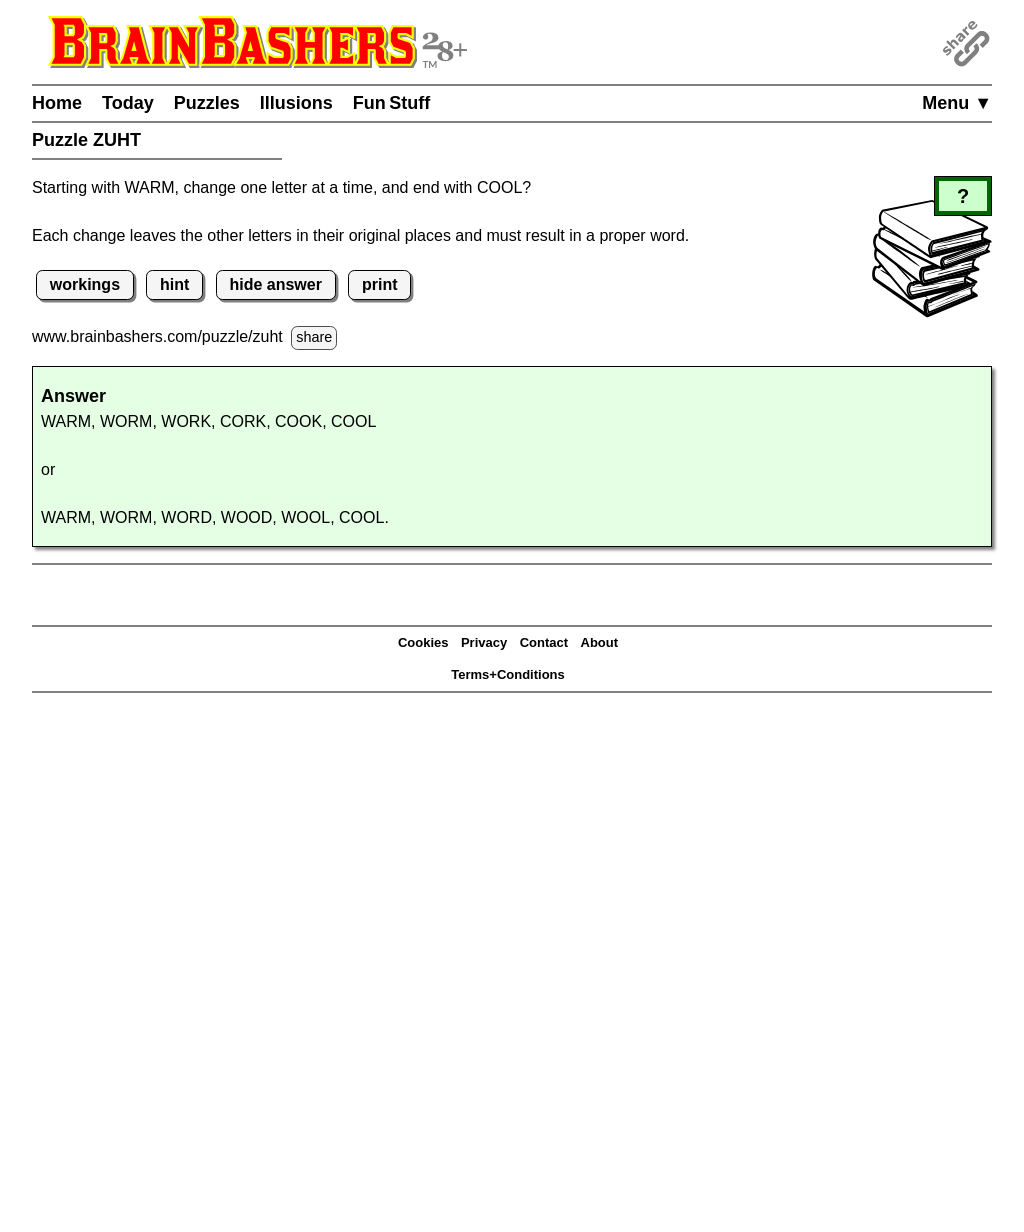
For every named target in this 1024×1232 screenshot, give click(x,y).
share (314, 337)
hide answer (275, 284)
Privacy (484, 642)
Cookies (423, 642)
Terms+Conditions (508, 674)
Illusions (296, 103)
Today (128, 103)
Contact (544, 642)
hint (174, 284)
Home (57, 103)
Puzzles (207, 103)
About (600, 642)
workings (85, 284)
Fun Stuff (392, 103)
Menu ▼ (957, 103)
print (380, 284)
